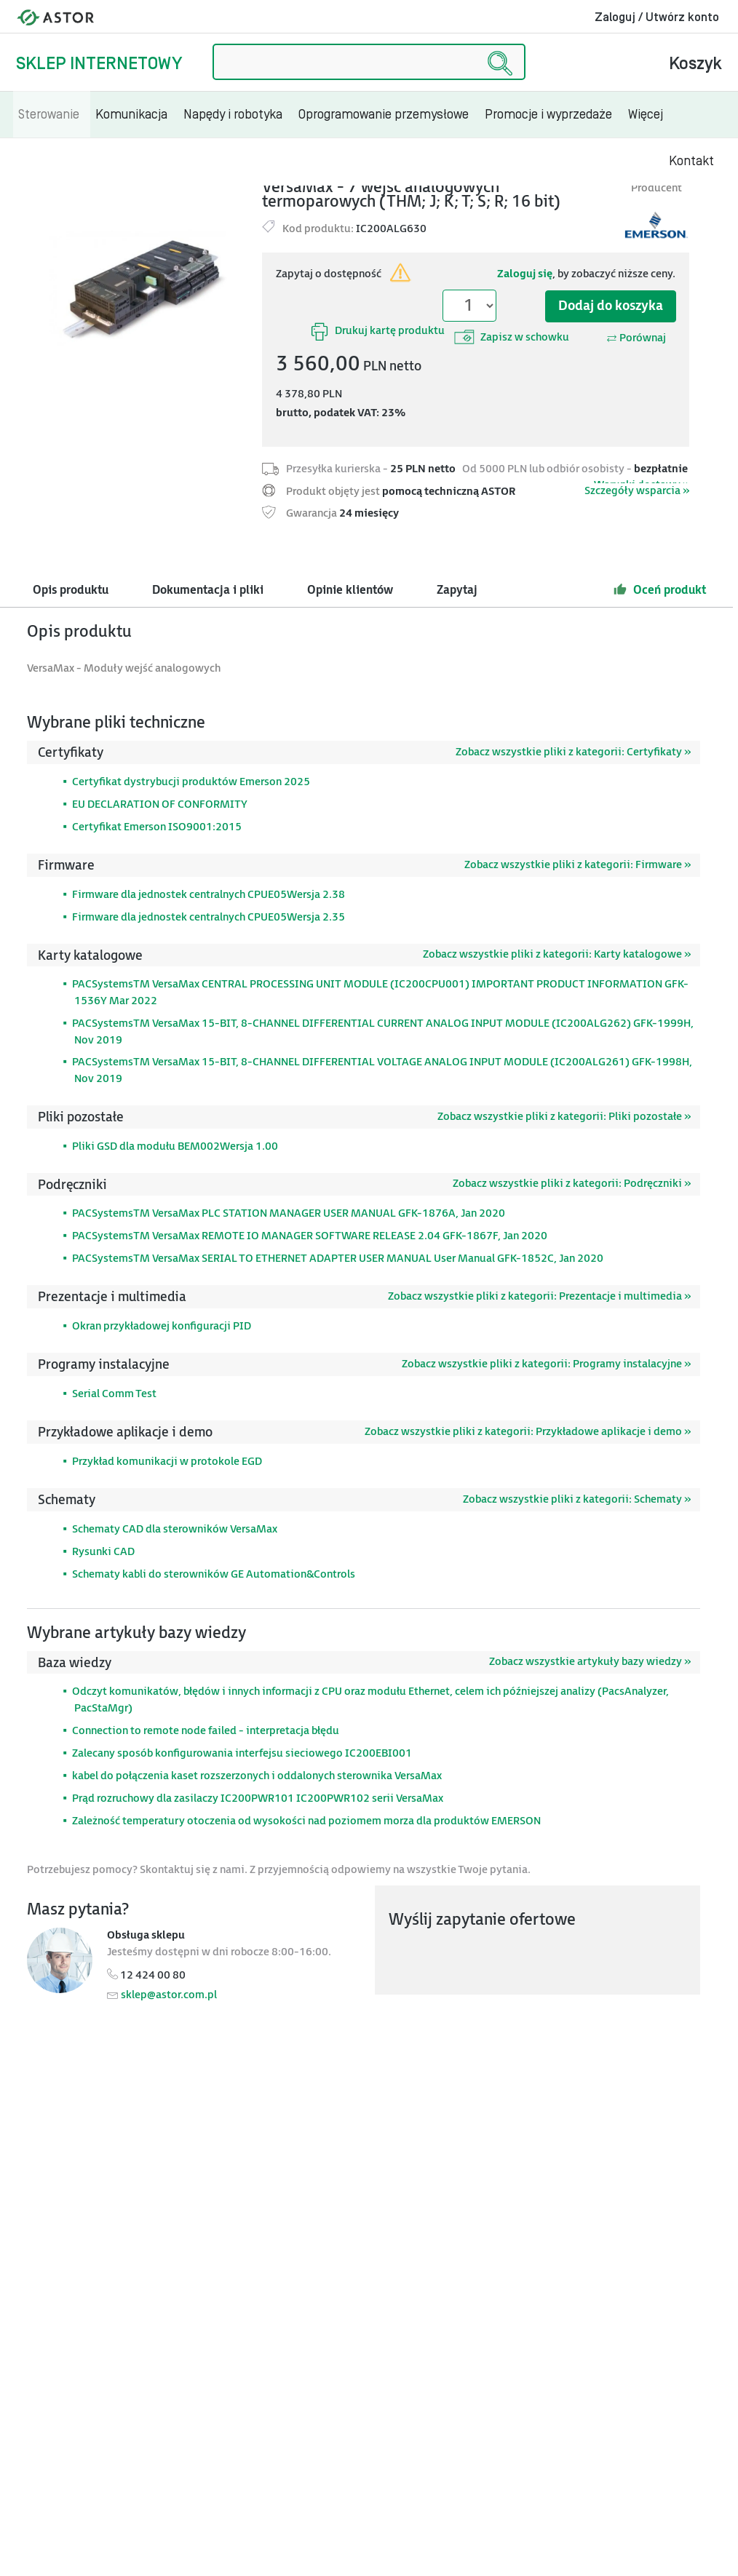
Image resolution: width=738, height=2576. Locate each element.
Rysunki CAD (103, 1552)
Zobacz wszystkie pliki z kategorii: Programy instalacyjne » (546, 1364)
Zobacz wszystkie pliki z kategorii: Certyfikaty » (573, 752)
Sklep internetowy (99, 63)
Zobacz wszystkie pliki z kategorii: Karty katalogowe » (557, 954)
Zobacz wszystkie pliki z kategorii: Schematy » (577, 1499)
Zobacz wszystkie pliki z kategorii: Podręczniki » (572, 1183)
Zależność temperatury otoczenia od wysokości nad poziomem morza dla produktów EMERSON (306, 1821)
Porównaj (636, 338)
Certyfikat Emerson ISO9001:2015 (157, 827)
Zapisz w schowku (511, 337)
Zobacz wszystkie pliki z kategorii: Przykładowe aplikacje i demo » (528, 1432)
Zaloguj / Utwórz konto (657, 17)
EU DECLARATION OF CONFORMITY (159, 804)
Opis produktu (70, 590)
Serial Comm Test (114, 1394)
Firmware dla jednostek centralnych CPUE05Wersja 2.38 (208, 895)
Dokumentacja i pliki (207, 590)
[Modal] (139, 289)
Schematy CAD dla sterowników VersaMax (174, 1529)
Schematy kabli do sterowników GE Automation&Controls (213, 1574)
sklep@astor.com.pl (169, 1995)
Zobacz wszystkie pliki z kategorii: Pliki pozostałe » (564, 1117)
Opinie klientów (350, 590)
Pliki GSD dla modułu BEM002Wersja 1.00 (175, 1146)
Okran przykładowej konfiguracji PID (161, 1326)
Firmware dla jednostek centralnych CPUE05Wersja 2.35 (208, 917)
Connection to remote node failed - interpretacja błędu (205, 1731)
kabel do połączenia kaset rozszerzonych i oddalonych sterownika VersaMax (257, 1776)
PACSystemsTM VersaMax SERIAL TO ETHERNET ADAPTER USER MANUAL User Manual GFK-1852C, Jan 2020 (337, 1258)
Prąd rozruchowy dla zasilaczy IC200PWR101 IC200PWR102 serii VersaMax (257, 1798)
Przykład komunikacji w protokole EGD (167, 1461)
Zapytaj (457, 590)
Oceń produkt (660, 589)
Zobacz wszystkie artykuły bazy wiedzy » (590, 1662)
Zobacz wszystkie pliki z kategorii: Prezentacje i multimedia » (539, 1296)
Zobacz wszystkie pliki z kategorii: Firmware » (577, 865)
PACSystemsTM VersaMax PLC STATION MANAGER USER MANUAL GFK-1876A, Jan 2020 (288, 1213)
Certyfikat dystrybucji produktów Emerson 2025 (191, 782)
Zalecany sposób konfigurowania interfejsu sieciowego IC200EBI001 (242, 1753)
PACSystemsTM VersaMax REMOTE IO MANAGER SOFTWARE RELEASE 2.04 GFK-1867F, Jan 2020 (309, 1236)
